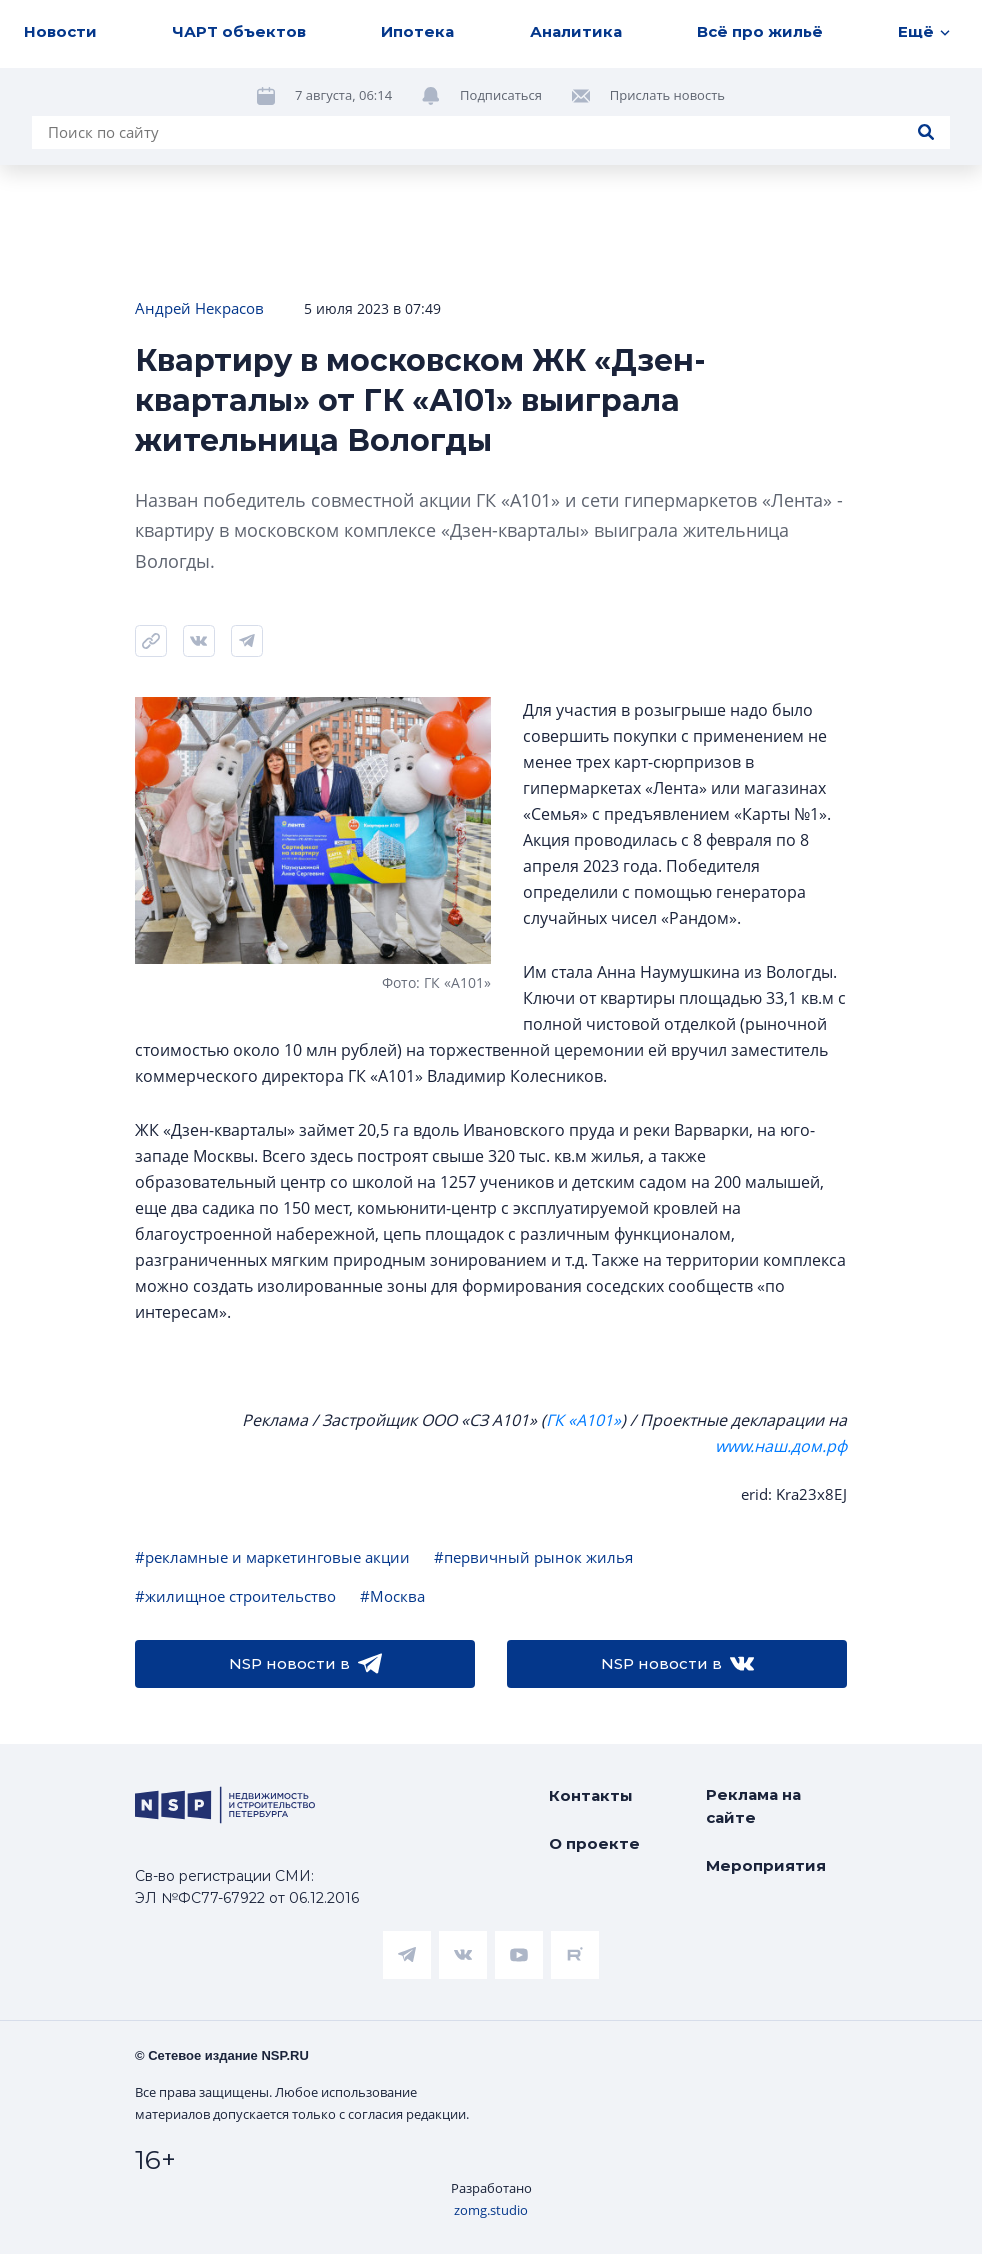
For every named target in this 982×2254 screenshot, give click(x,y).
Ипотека (417, 31)
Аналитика (576, 31)
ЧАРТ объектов (239, 31)
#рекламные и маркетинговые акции (272, 1557)
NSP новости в (305, 1664)
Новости (60, 31)
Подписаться (501, 95)
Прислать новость (667, 95)
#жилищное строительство (235, 1596)
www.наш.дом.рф (781, 1446)
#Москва (392, 1596)
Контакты (591, 1795)
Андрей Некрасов (199, 308)
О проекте (594, 1843)
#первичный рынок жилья (533, 1557)
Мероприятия (766, 1865)
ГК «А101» (583, 1420)
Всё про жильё (760, 31)
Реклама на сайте (753, 1806)
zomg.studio (491, 2210)
